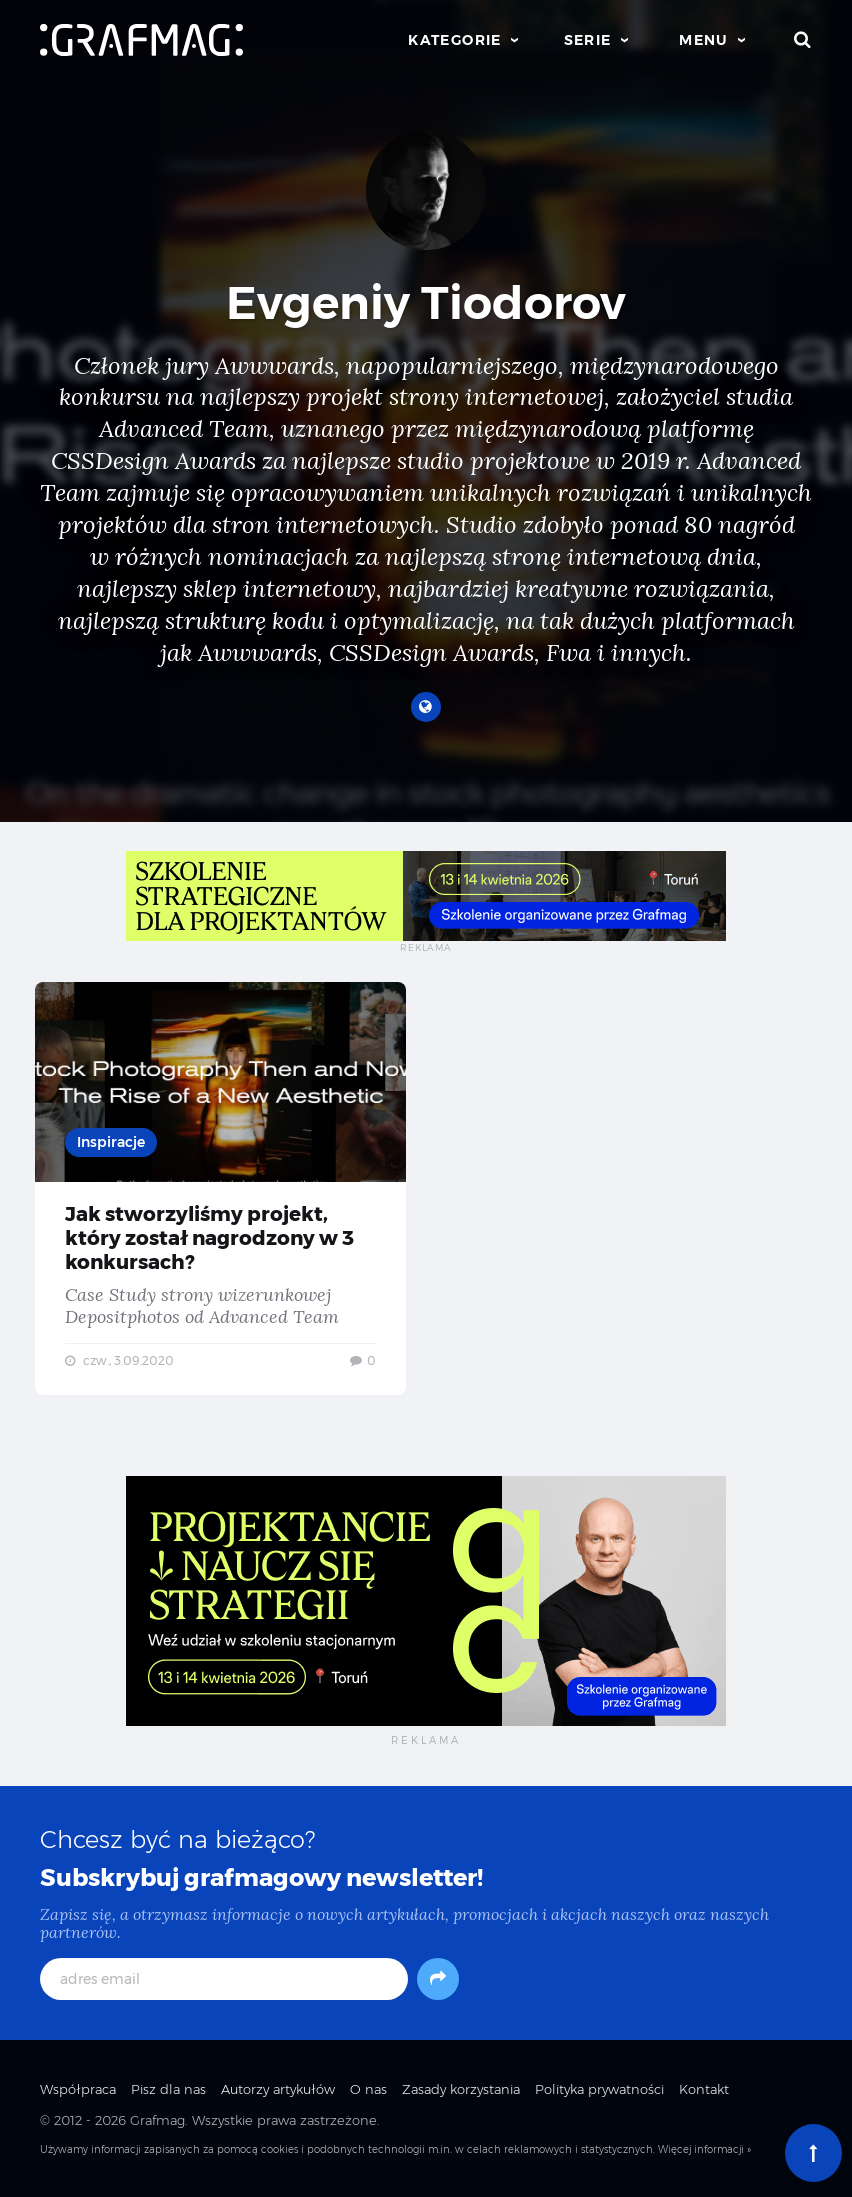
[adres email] (224, 1979)
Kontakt (704, 2089)
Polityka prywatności (599, 2089)
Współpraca (78, 2089)
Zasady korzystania (461, 2089)
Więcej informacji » (704, 2149)
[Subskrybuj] (438, 1979)
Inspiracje (111, 1142)
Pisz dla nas (168, 2089)
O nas (368, 2089)
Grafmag (157, 2120)
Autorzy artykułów (278, 2089)
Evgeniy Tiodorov (426, 302)
